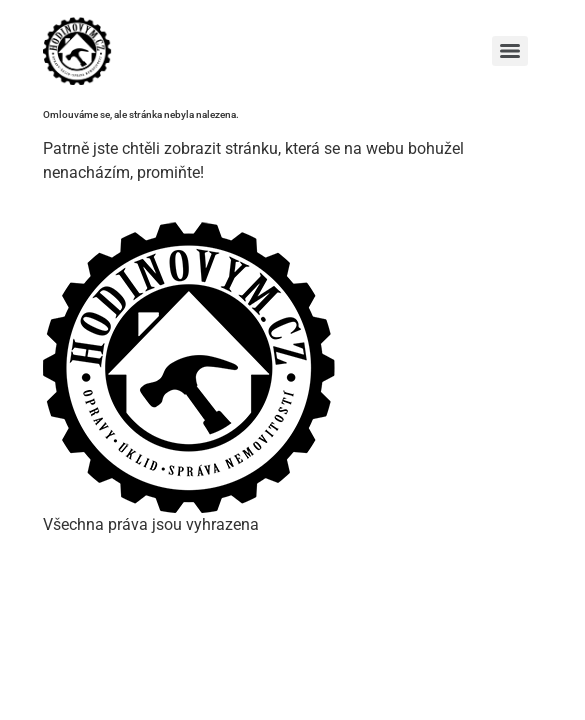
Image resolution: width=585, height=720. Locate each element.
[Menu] (510, 51)
